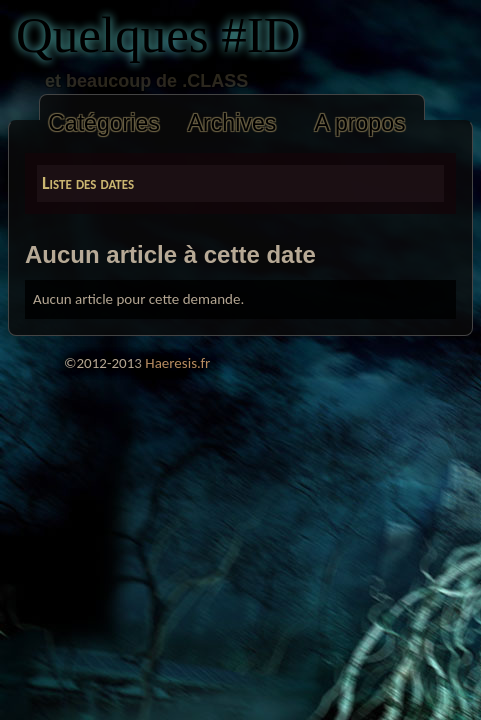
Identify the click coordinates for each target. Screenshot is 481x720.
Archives (232, 123)
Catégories (104, 123)
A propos (359, 123)
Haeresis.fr (177, 363)
